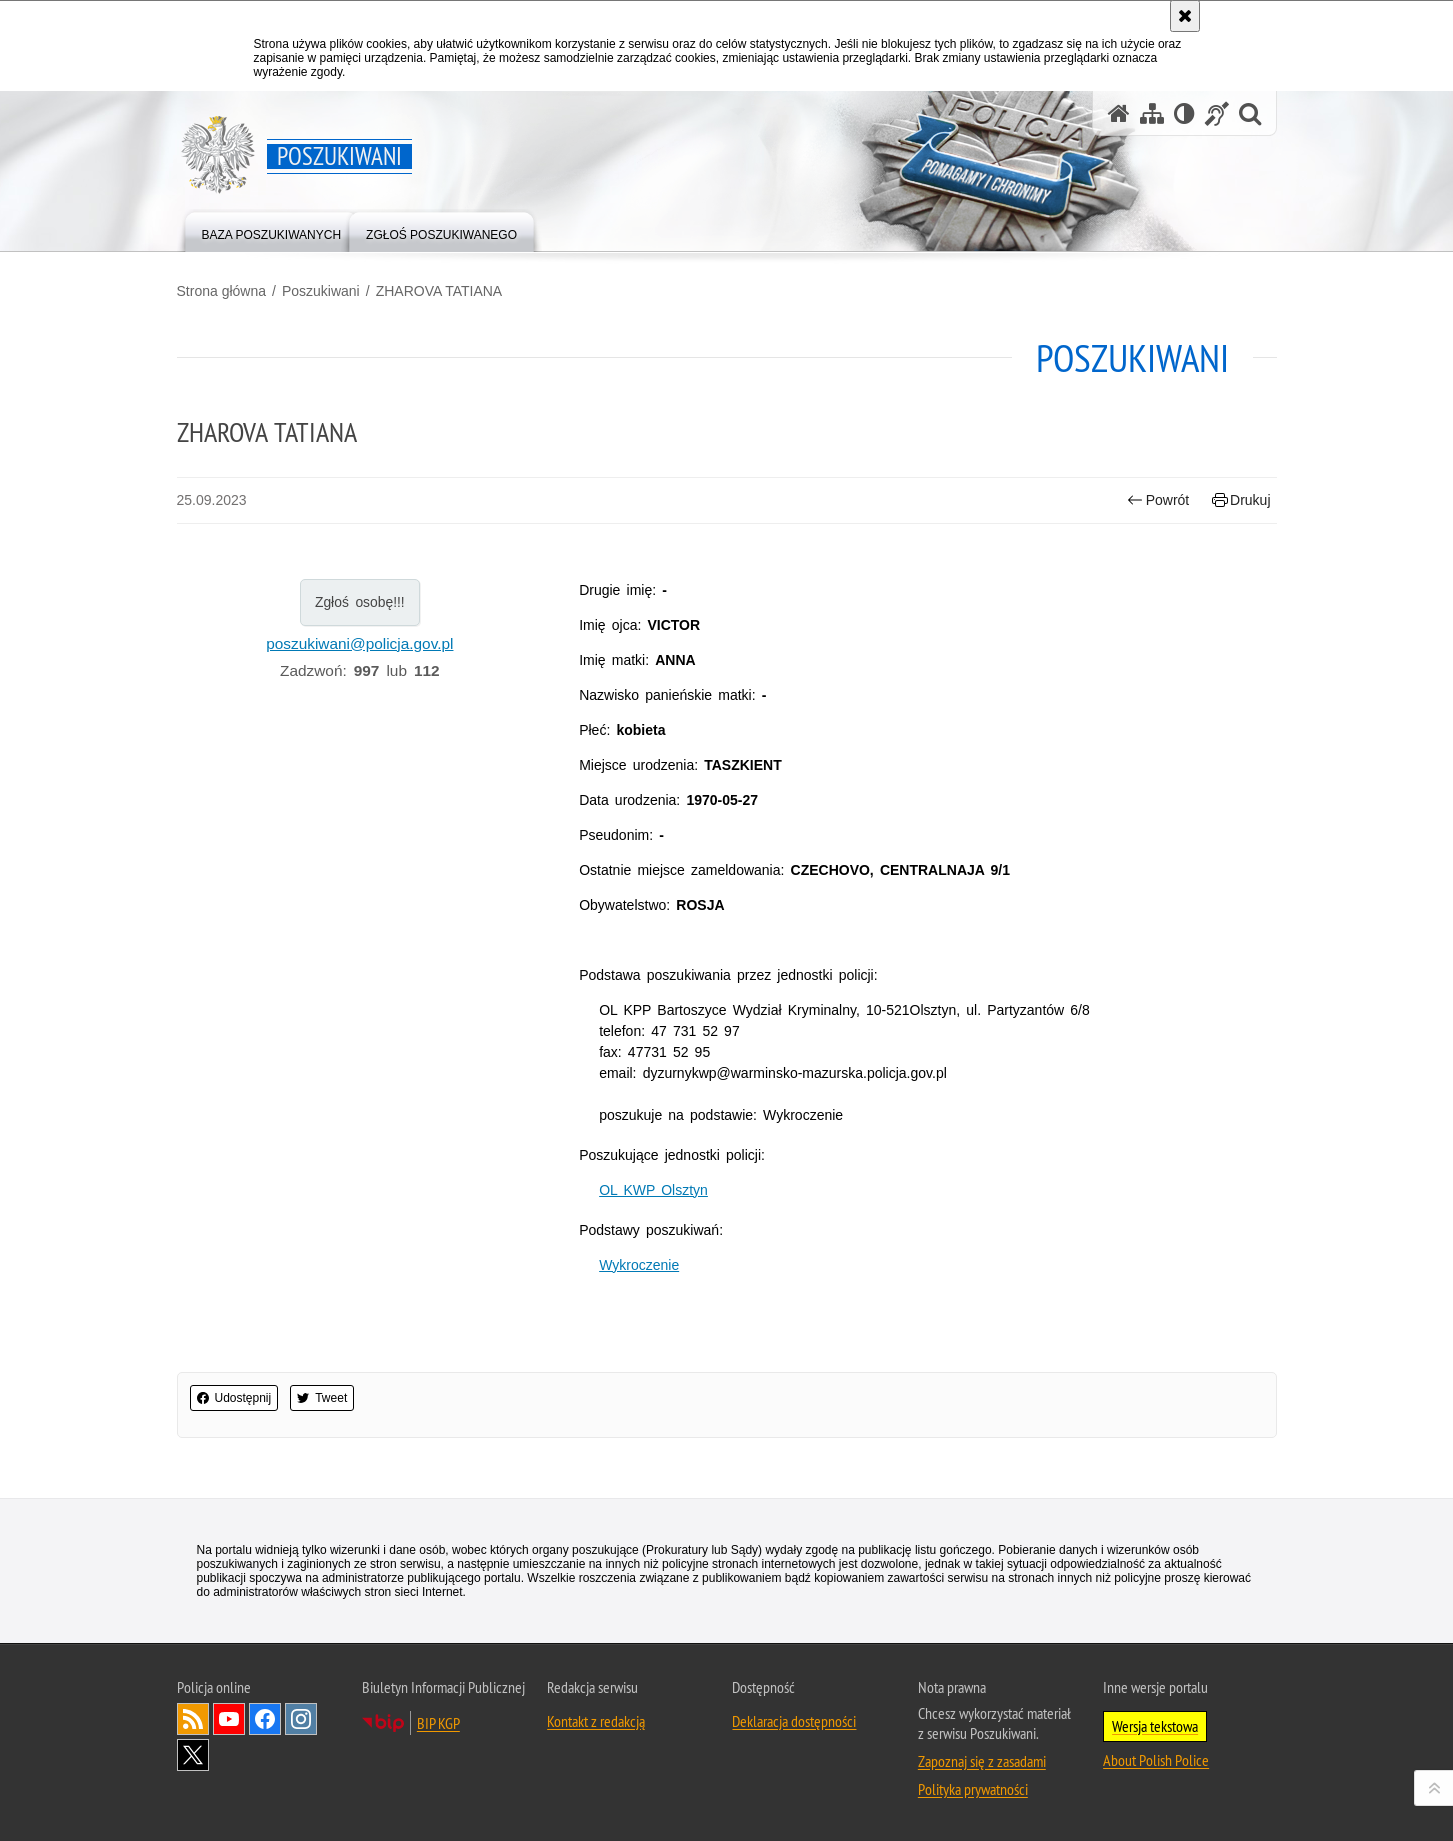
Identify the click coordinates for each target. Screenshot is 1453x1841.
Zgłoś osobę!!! (360, 602)
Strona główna (222, 291)
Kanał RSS (193, 1719)
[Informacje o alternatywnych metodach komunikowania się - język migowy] (1217, 113)
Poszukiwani (321, 291)
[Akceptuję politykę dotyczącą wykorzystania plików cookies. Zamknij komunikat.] (1185, 16)
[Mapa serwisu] (1152, 113)
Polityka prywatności (973, 1789)
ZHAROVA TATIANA (439, 291)
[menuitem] (272, 230)
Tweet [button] (322, 1398)
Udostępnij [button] (234, 1398)
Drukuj (1241, 500)
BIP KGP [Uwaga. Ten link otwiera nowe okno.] (438, 1723)
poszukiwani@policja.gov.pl (359, 643)
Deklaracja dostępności (794, 1721)
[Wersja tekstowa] (1184, 113)
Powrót (1158, 500)
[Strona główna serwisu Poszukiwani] (1119, 113)
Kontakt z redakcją (596, 1721)
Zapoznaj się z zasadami (982, 1761)
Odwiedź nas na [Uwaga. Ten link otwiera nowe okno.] (229, 1719)
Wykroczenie (639, 1265)
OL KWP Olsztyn (653, 1190)
